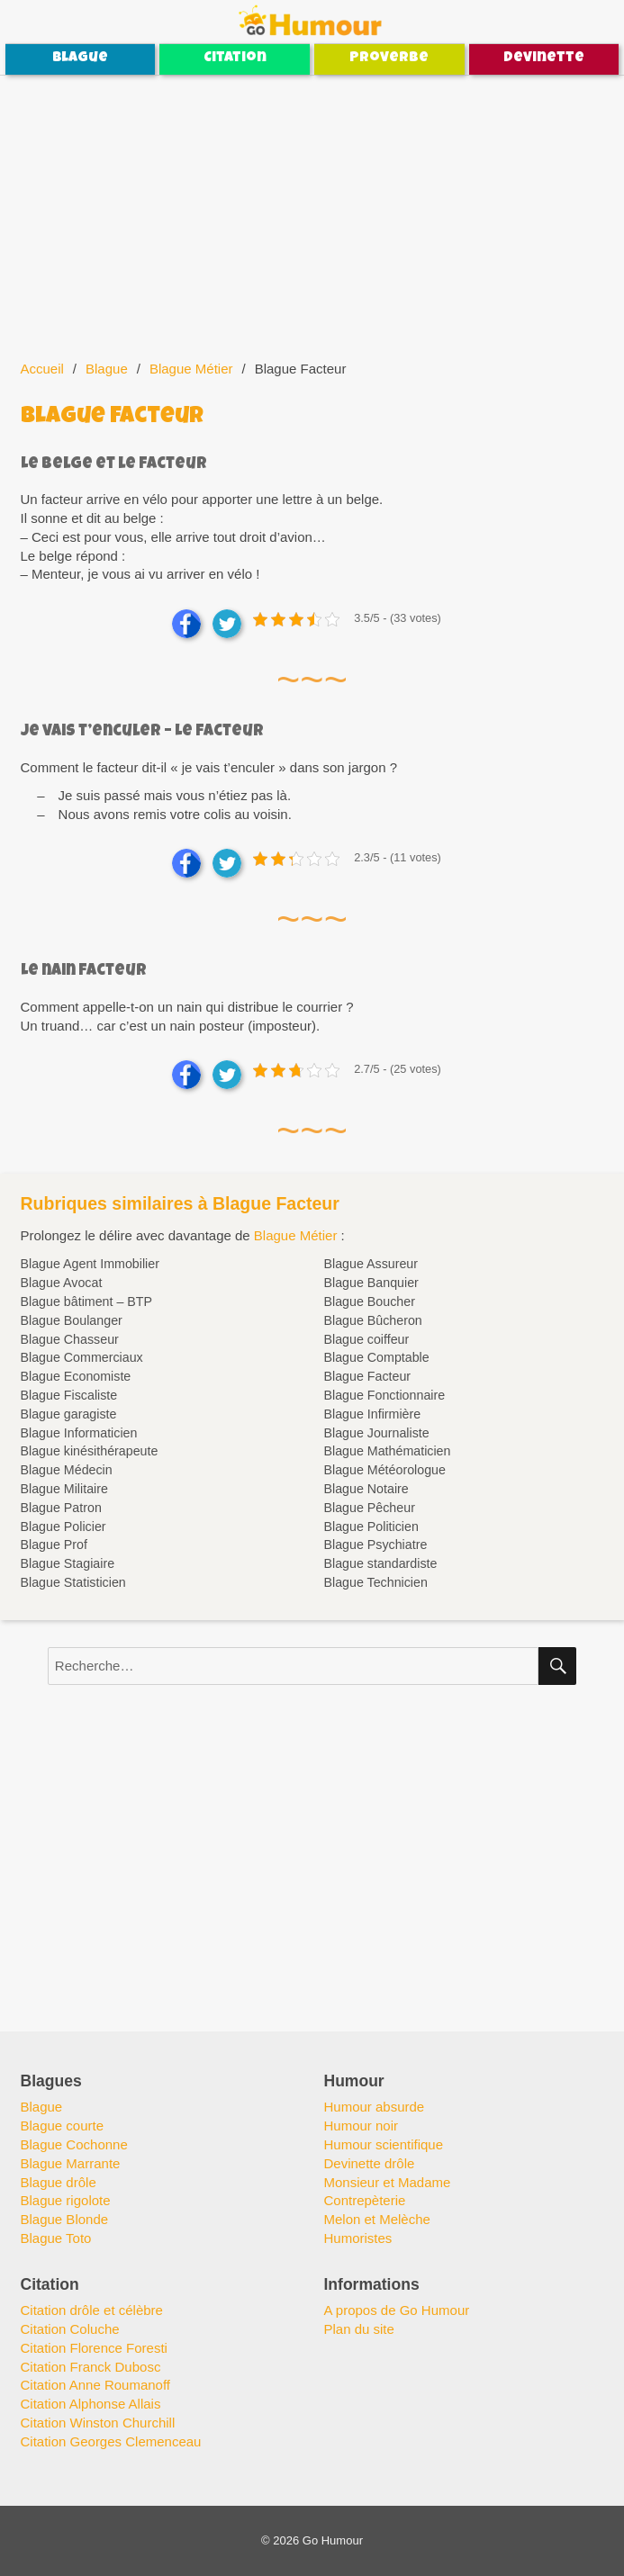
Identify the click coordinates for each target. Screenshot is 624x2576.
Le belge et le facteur (114, 465)
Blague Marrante (71, 2163)
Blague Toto (56, 2238)
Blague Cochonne (74, 2144)
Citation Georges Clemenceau (111, 2441)
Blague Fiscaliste (69, 1395)
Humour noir (360, 2125)
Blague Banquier (370, 1282)
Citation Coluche (70, 2329)
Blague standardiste (380, 1563)
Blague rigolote (66, 2200)
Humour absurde (373, 2106)
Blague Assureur (370, 1263)
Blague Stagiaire (68, 1563)
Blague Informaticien (79, 1433)
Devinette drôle (368, 2163)
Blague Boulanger (71, 1320)
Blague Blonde (65, 2219)
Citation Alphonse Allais (91, 2403)
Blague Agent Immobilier (90, 1263)
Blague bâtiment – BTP (87, 1301)
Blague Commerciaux (82, 1357)
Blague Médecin (67, 1470)
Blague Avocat (62, 1282)
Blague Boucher (368, 1301)
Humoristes (357, 2238)
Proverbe (389, 58)
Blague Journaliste (376, 1433)
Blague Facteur (367, 1376)
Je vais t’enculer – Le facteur (142, 732)
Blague (80, 58)
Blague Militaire (64, 1489)
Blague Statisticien (73, 1582)
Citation (235, 58)
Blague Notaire (365, 1489)
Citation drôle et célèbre (92, 2310)
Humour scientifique (383, 2144)
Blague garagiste (69, 1414)
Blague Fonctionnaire (384, 1395)
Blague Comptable (376, 1357)
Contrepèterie (364, 2200)
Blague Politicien (370, 1526)
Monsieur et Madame (386, 2182)
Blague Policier (63, 1526)
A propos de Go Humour (396, 2310)
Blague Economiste (76, 1376)
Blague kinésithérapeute (89, 1451)
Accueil (42, 368)
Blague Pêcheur (368, 1507)
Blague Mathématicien (386, 1451)
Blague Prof (54, 1544)
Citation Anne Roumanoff (96, 2384)
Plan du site (358, 2329)
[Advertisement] (314, 209)
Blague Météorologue (384, 1470)
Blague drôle (58, 2182)
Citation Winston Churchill (98, 2422)
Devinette (543, 58)
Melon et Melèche (376, 2219)
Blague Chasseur (70, 1339)
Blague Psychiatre (375, 1544)
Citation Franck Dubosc (91, 2366)
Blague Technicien (375, 1582)
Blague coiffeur (366, 1339)
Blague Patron (61, 1507)
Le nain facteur (84, 971)
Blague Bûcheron (372, 1320)
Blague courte (62, 2125)
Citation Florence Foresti (94, 2347)
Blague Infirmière (372, 1414)
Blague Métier (191, 368)
